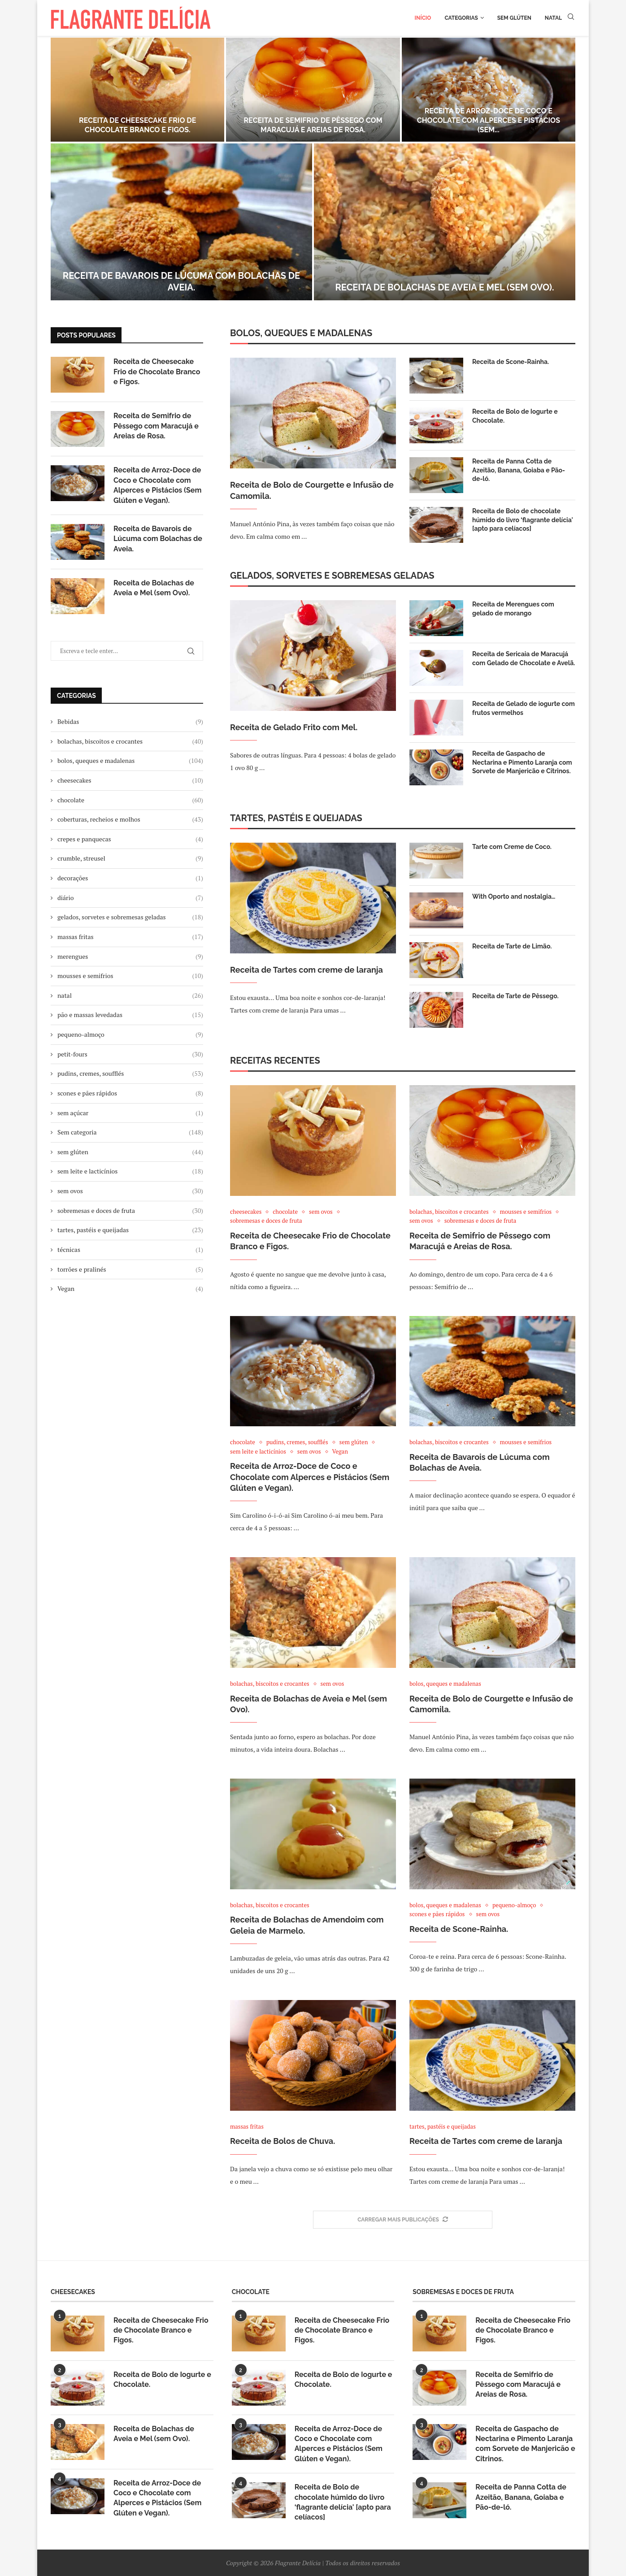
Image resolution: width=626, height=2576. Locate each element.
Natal (553, 18)
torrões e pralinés (130, 1269)
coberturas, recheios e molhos (130, 819)
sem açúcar (130, 1112)
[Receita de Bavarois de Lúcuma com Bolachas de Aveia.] (181, 221)
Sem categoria (130, 1132)
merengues (130, 956)
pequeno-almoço (130, 1034)
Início (423, 18)
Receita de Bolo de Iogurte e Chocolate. (515, 416)
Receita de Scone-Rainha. (510, 361)
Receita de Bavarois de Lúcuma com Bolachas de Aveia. (157, 538)
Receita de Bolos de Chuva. (282, 2141)
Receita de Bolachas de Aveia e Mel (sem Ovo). (444, 287)
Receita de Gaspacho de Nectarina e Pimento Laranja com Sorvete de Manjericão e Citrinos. (522, 762)
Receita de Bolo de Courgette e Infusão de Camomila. (312, 490)
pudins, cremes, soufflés (130, 1073)
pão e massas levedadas (130, 1014)
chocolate (130, 800)
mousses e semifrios (130, 975)
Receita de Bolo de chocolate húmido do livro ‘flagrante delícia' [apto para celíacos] (522, 519)
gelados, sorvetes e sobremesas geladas (130, 917)
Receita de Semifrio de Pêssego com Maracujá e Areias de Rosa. (312, 125)
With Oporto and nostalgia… (513, 896)
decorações (130, 878)
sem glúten (130, 1151)
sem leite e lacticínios (130, 1171)
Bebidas (130, 721)
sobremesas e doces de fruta (130, 1210)
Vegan (130, 1288)
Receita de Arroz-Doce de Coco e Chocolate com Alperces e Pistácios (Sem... (488, 120)
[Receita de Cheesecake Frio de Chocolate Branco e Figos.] (137, 90)
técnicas (130, 1249)
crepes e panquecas (130, 839)
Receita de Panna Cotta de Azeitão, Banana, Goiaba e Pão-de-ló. (518, 470)
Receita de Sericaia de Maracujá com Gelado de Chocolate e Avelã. (523, 658)
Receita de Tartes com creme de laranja (306, 969)
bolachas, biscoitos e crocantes (130, 741)
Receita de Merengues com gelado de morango (513, 609)
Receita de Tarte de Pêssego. (515, 996)
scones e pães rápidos (130, 1093)
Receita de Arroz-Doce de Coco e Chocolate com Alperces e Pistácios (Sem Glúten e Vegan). (309, 1477)
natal (130, 995)
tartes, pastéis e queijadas (130, 1229)
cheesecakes (130, 780)
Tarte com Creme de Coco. (512, 846)
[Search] (570, 17)
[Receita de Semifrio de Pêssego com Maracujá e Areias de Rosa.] (313, 90)
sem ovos (130, 1190)
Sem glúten (514, 18)
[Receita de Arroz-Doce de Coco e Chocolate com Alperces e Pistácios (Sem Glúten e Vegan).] (488, 90)
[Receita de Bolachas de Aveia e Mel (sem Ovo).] (444, 221)
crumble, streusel (130, 858)
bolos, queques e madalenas (130, 760)
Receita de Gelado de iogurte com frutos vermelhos (523, 708)
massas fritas (130, 936)
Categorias (461, 18)
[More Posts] (402, 2220)
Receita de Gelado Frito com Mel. (293, 727)
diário (130, 897)
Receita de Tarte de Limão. (512, 946)
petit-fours (130, 1054)
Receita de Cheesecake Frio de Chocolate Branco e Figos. (137, 125)
